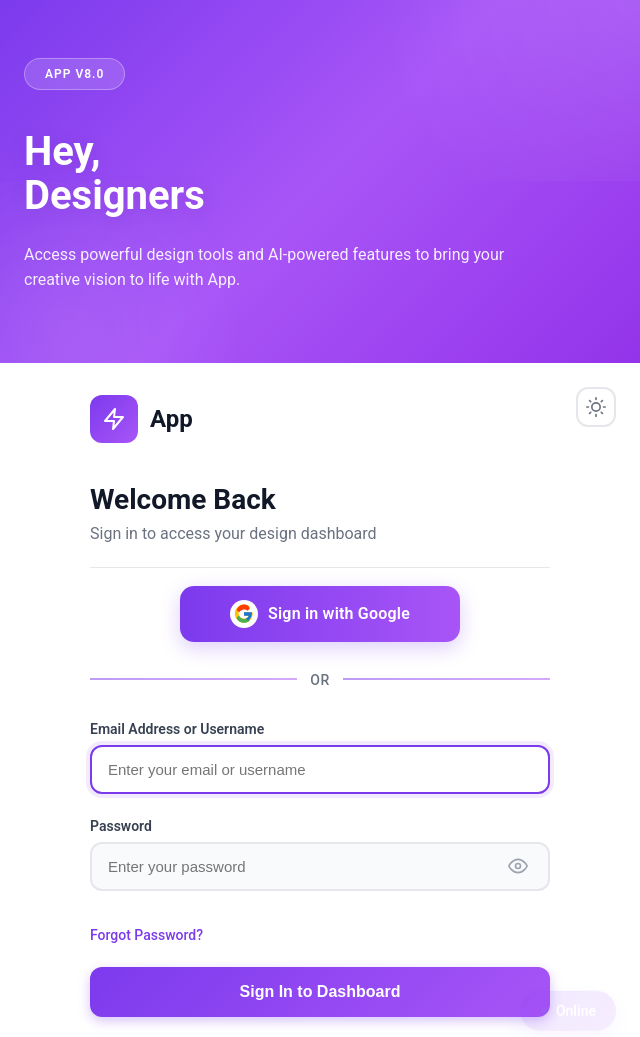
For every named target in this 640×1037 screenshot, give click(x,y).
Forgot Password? (146, 935)
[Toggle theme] (596, 407)
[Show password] (518, 866)
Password (121, 826)
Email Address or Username (177, 729)
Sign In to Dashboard (320, 991)
